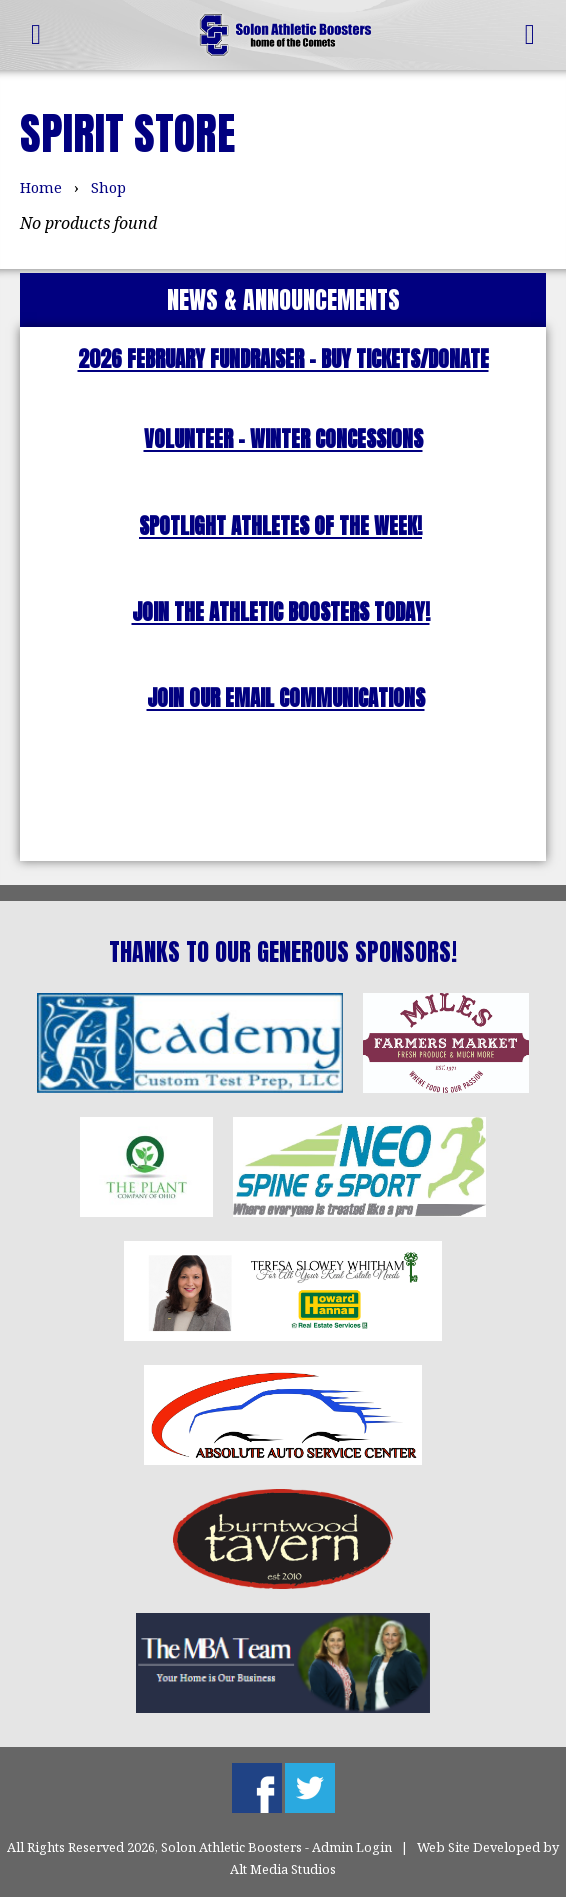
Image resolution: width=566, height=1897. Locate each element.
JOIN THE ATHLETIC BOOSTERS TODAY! (281, 612)
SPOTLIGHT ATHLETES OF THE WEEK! (280, 526)
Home (41, 187)
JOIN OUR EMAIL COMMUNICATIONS (286, 698)
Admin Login (352, 1847)
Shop (108, 187)
